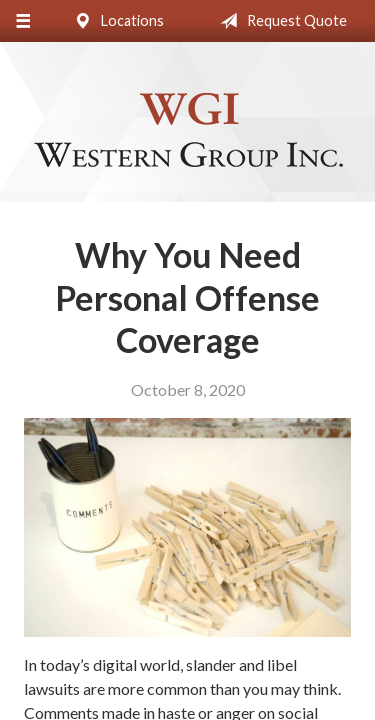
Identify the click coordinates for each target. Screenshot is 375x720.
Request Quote (279, 21)
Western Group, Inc (188, 131)
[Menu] (22, 21)
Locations (115, 21)
